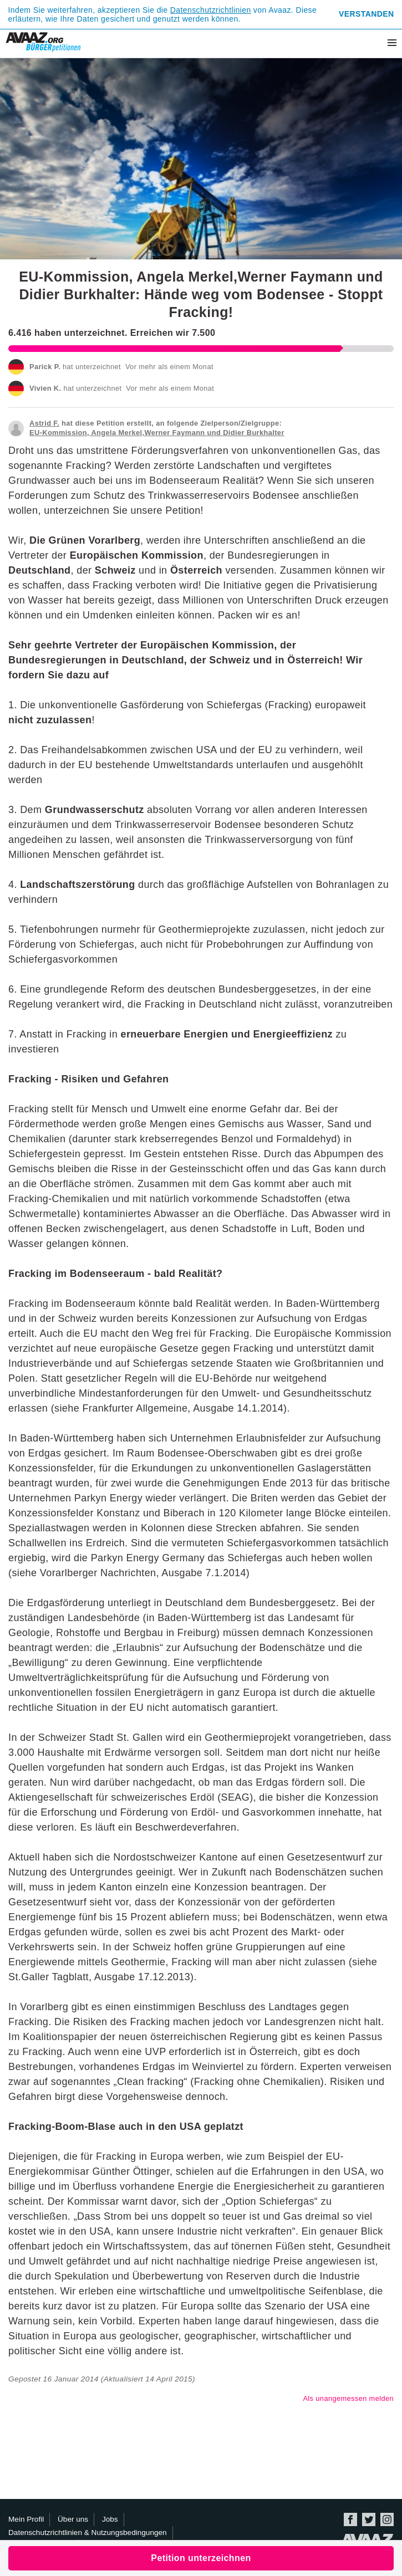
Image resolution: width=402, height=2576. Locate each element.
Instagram (387, 2519)
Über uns (73, 2519)
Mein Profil (26, 2519)
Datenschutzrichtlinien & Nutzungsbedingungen (87, 2532)
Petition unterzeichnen (201, 2558)
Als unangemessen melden (348, 2398)
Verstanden (366, 13)
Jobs (110, 2519)
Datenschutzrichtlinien (210, 10)
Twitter (368, 2519)
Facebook (350, 2519)
